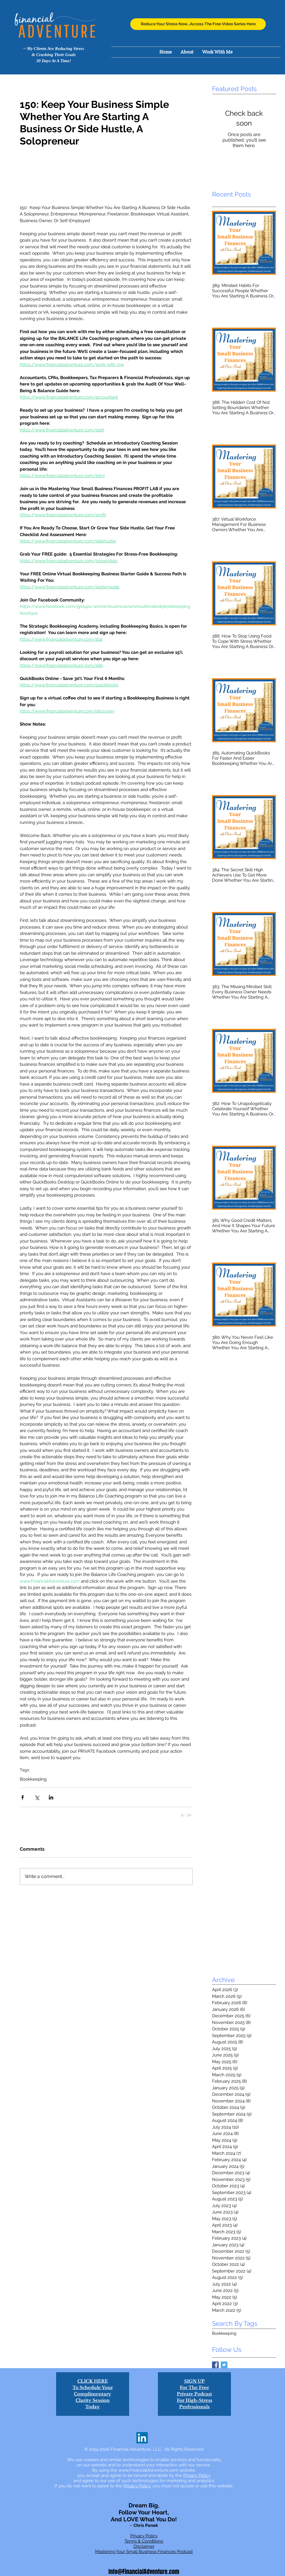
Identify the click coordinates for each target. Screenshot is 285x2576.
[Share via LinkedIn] (51, 1797)
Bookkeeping (33, 1779)
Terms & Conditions (143, 2541)
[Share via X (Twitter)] (37, 1797)
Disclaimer (143, 2546)
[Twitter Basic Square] (224, 2364)
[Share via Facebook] (22, 1797)
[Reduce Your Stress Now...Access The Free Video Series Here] (198, 24)
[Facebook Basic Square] (215, 2364)
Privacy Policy (197, 2475)
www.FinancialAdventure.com (148, 2470)
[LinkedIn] (142, 2437)
